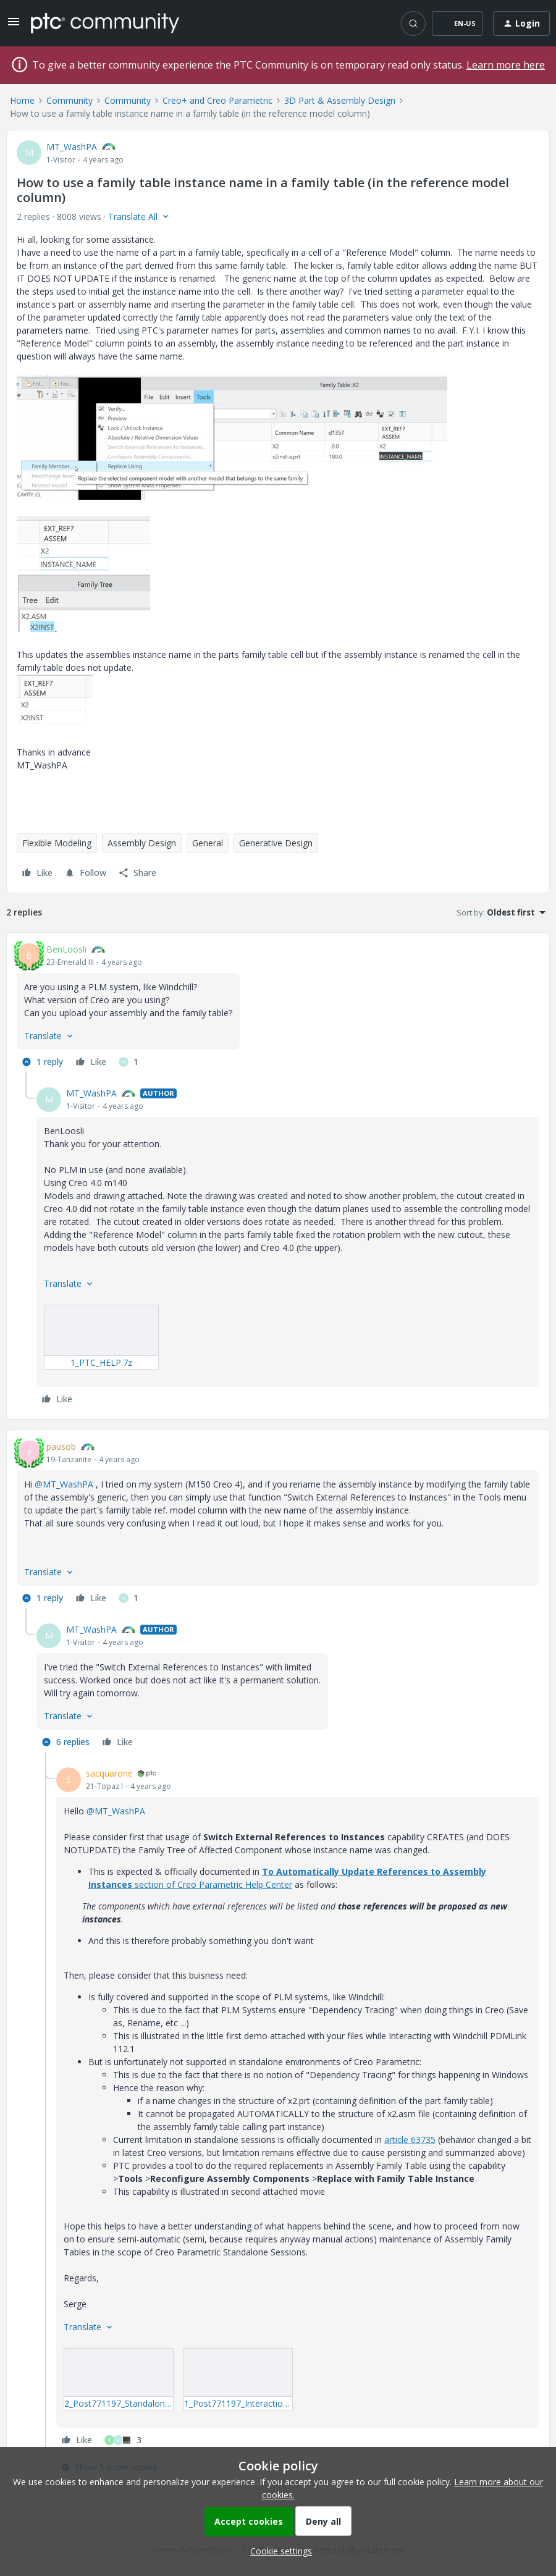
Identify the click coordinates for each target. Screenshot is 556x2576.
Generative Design (276, 843)
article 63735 (410, 2139)
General (207, 843)
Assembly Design (141, 843)
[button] (13, 26)
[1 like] (128, 1062)
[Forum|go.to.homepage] (105, 23)
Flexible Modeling (56, 843)
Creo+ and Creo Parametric (217, 100)
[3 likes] (122, 2440)
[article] (278, 1007)
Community (69, 100)
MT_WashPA (71, 147)
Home (22, 100)
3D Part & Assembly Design (339, 100)
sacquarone (109, 1773)
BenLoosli (66, 949)
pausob (61, 1446)
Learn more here (505, 65)
